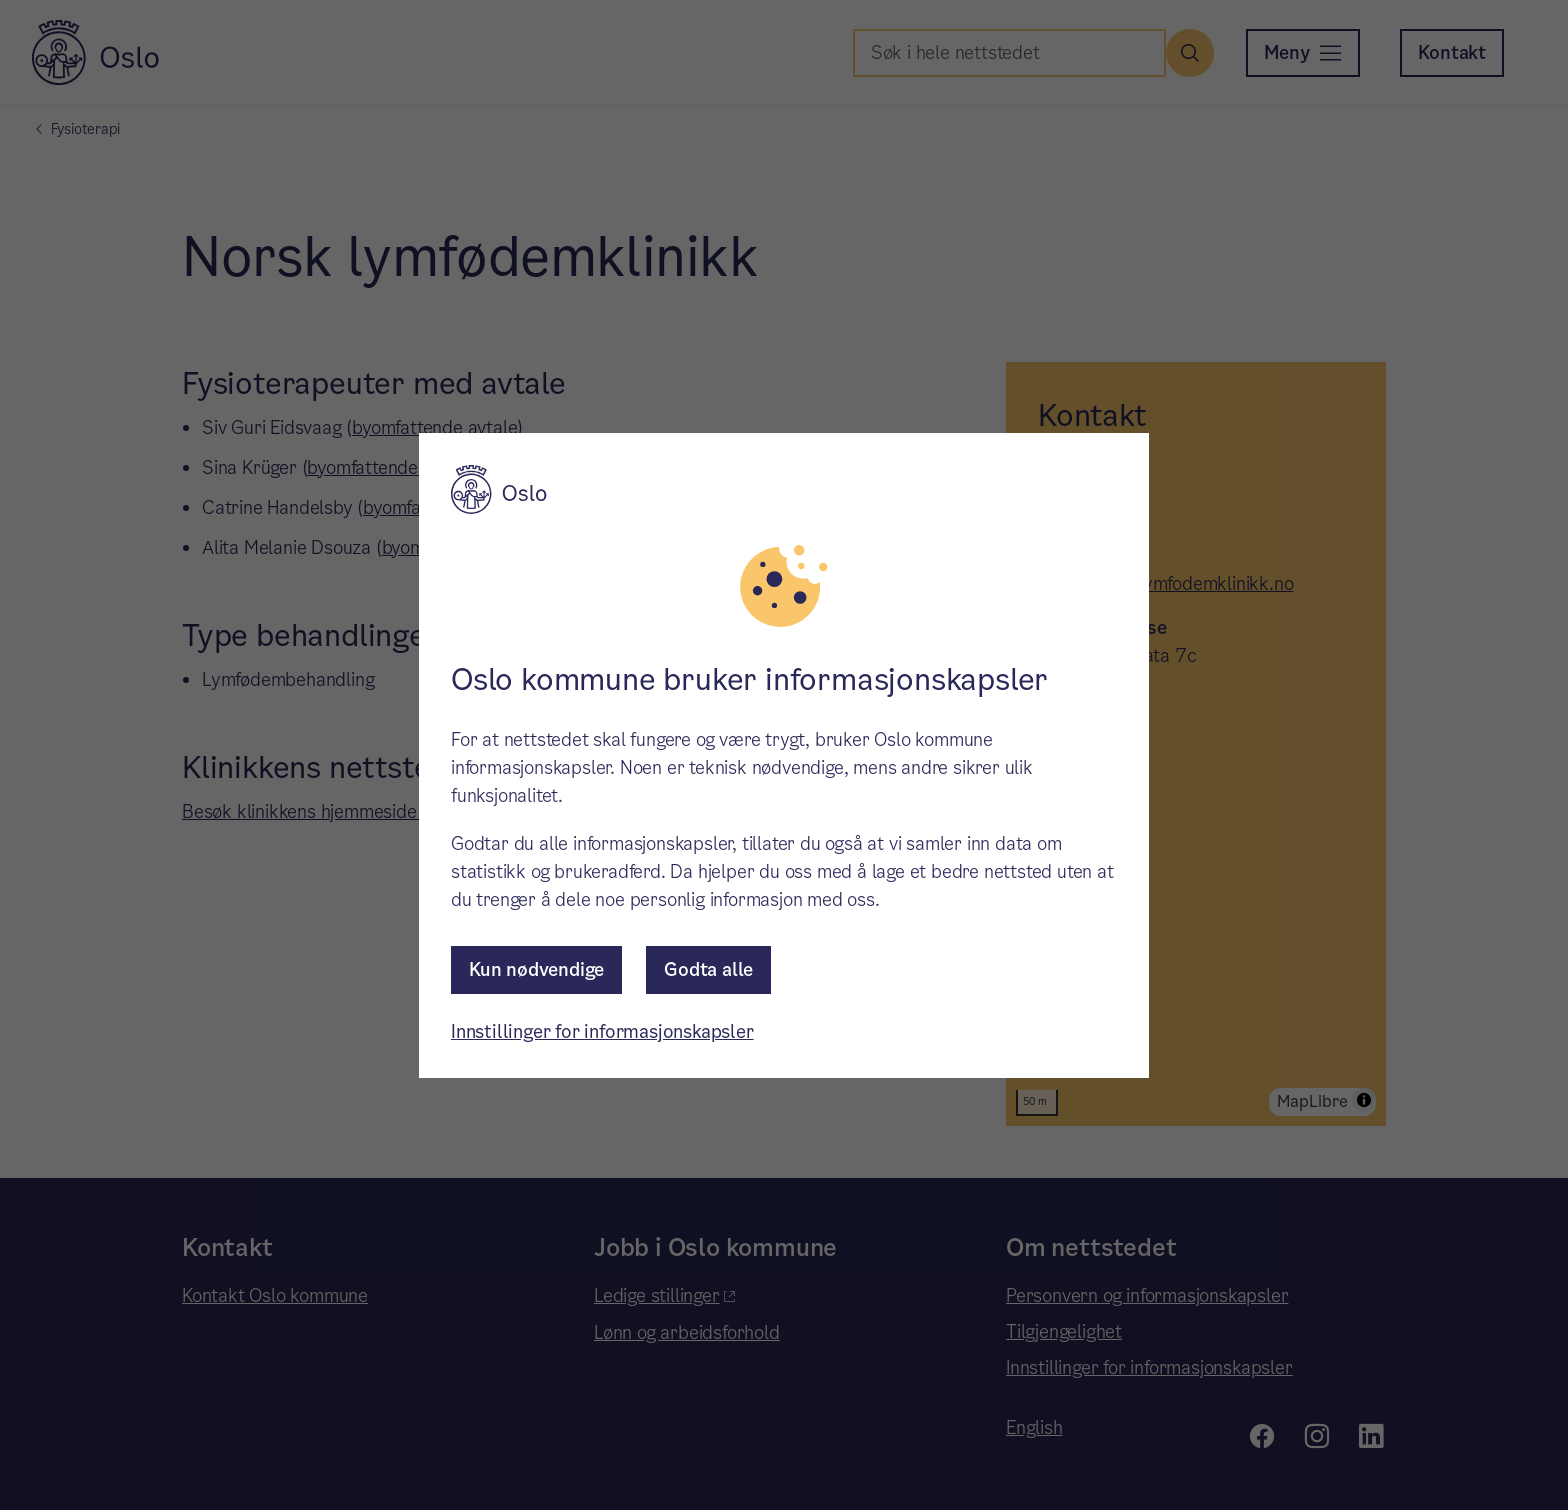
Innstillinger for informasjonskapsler (602, 1031)
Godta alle (708, 969)
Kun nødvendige (536, 969)
